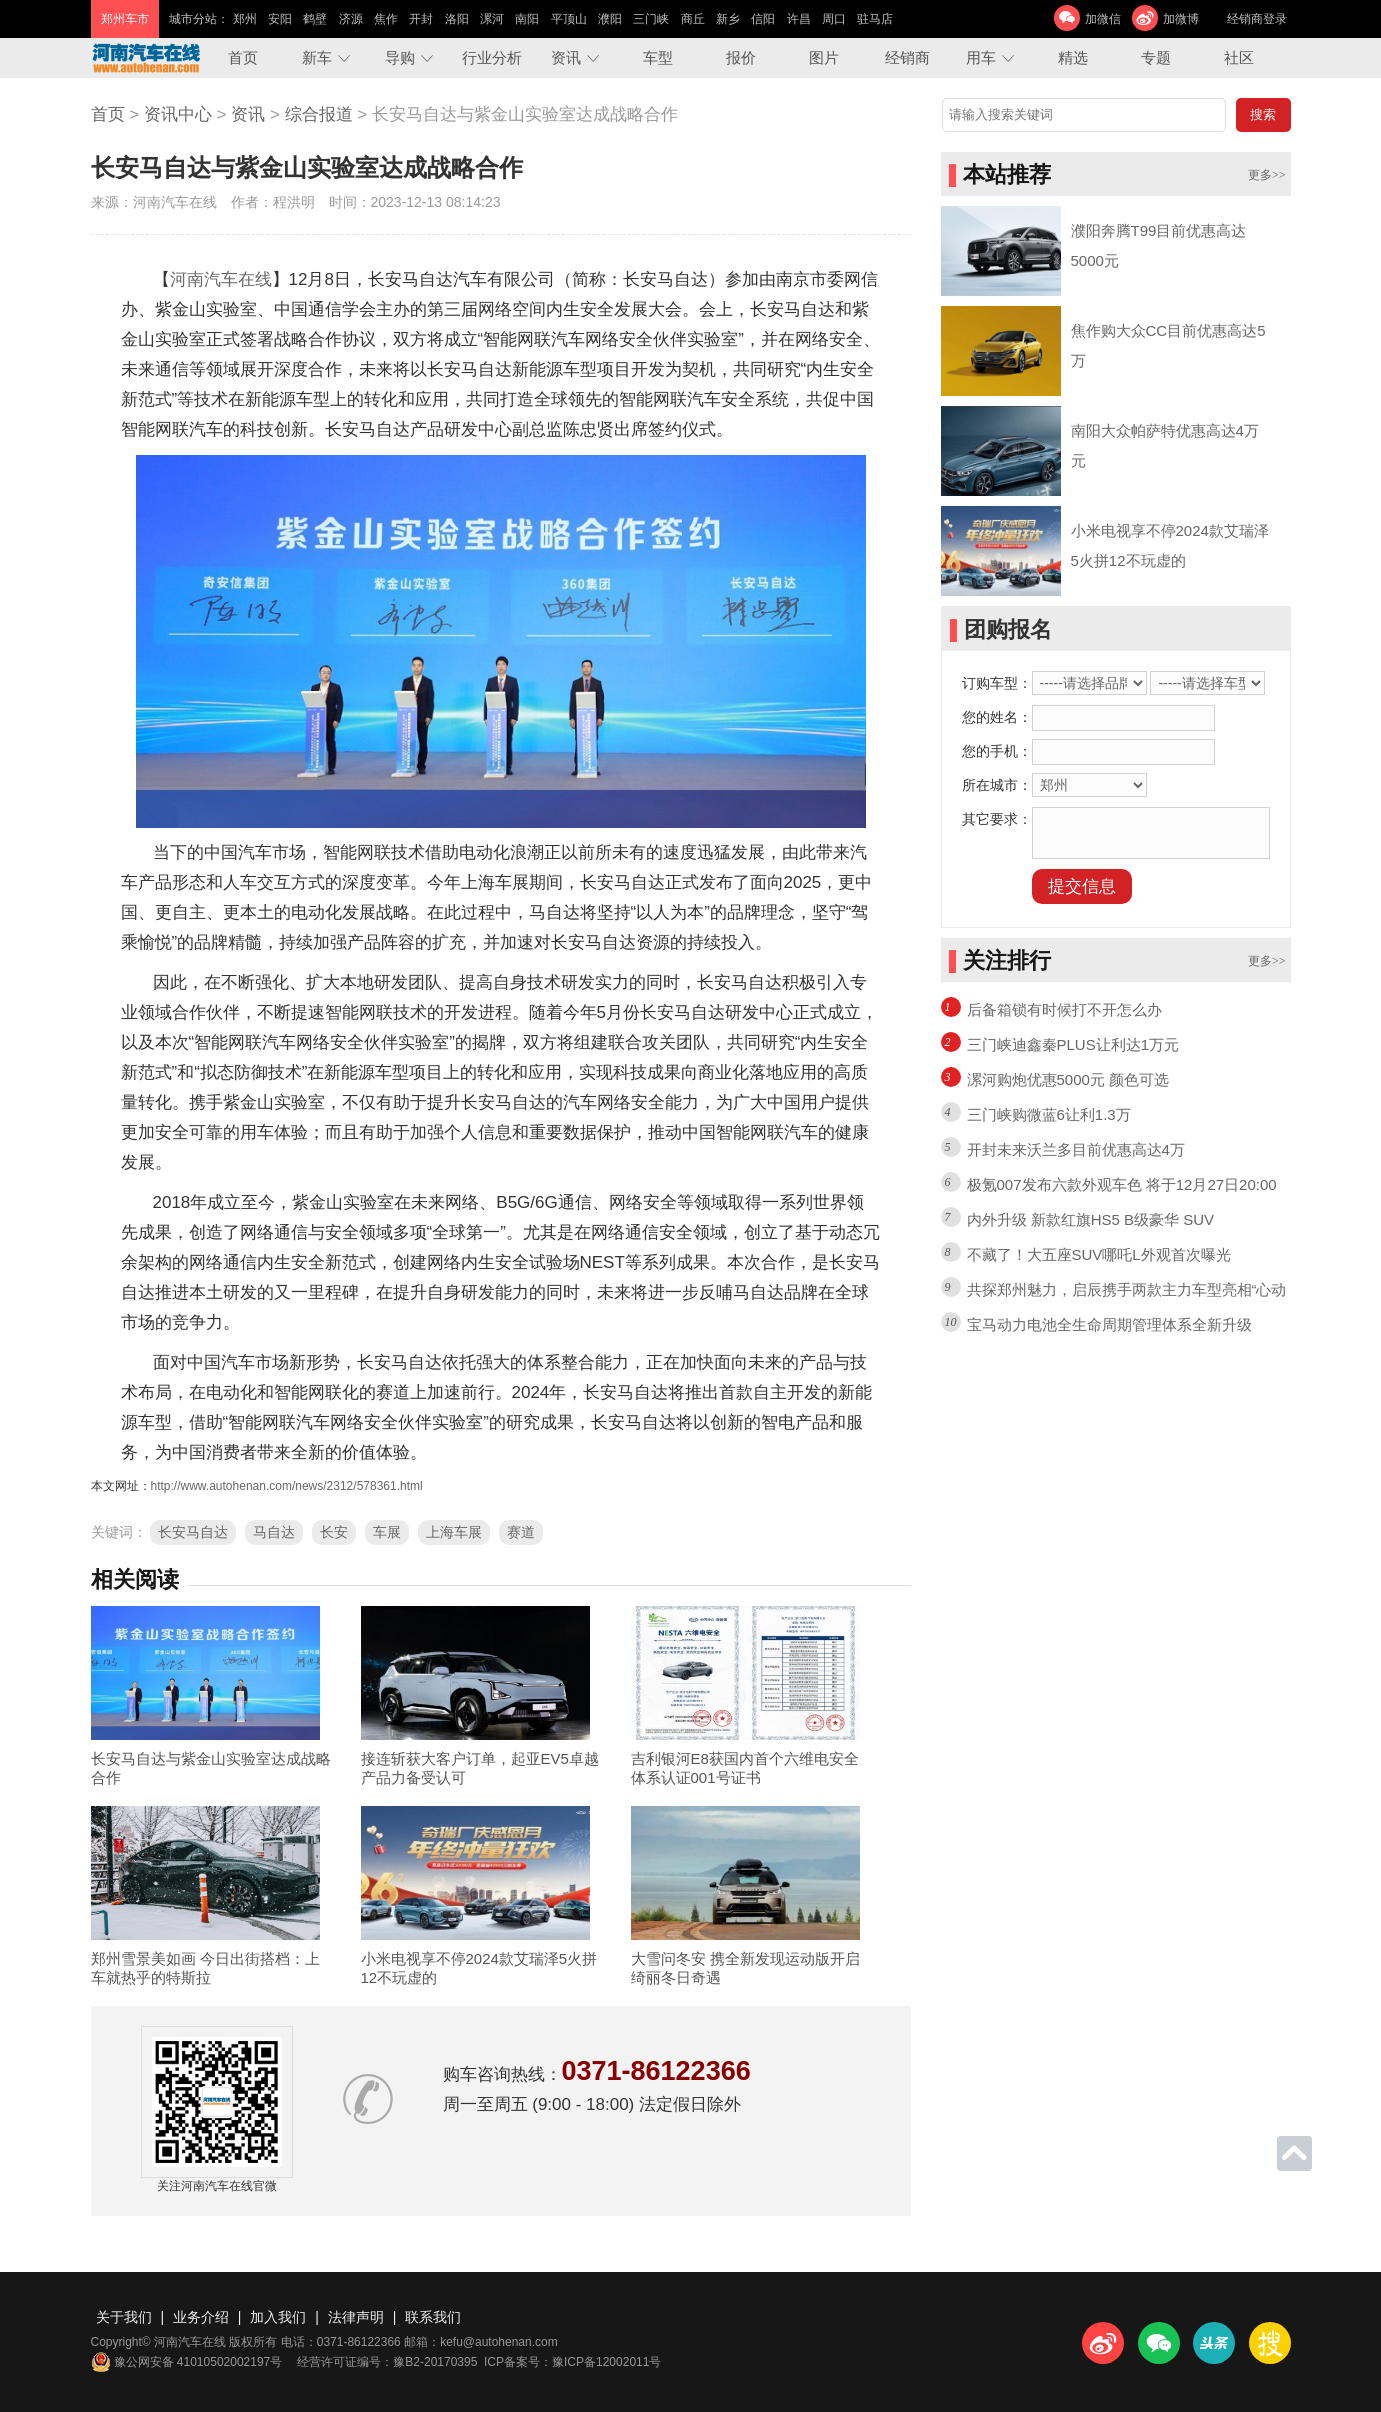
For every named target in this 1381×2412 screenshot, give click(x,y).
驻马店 (875, 19)
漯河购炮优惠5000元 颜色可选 (1068, 1079)
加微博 (1181, 19)
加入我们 (278, 2317)
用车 (981, 57)
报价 (741, 57)
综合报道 (319, 114)
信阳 (763, 19)
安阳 (280, 19)
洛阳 (457, 19)
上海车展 (454, 1532)
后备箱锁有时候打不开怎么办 (1064, 1009)
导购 (400, 57)
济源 (351, 19)
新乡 (728, 19)
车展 (387, 1532)
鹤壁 (315, 19)
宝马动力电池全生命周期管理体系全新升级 (1109, 1324)
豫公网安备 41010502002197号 (187, 2362)
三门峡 (651, 19)
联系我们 (433, 2317)
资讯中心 (178, 114)
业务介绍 (201, 2317)
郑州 (245, 19)
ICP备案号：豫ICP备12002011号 (572, 2362)
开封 (421, 19)
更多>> (1267, 175)
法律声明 (356, 2317)
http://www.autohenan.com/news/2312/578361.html (287, 1486)
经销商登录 (1257, 19)
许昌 (799, 19)
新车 (317, 57)
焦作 (386, 19)
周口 (834, 19)
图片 (824, 57)
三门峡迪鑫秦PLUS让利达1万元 (1073, 1044)
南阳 (527, 19)
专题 (1156, 57)
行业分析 (492, 57)
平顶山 (569, 19)
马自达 (274, 1532)
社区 (1239, 57)
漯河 (492, 19)
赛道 (521, 1532)
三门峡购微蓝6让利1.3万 (1049, 1114)
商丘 (693, 19)
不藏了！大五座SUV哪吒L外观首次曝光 (1099, 1254)
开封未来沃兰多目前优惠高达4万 (1076, 1149)
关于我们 (124, 2317)
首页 (243, 57)
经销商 (907, 57)
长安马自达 (193, 1532)
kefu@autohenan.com (499, 2342)
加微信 (1103, 19)
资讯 (566, 57)
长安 (334, 1532)
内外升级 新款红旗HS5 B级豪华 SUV (1091, 1219)
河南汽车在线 (221, 279)
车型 (658, 57)
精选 (1073, 57)
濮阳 (610, 19)
